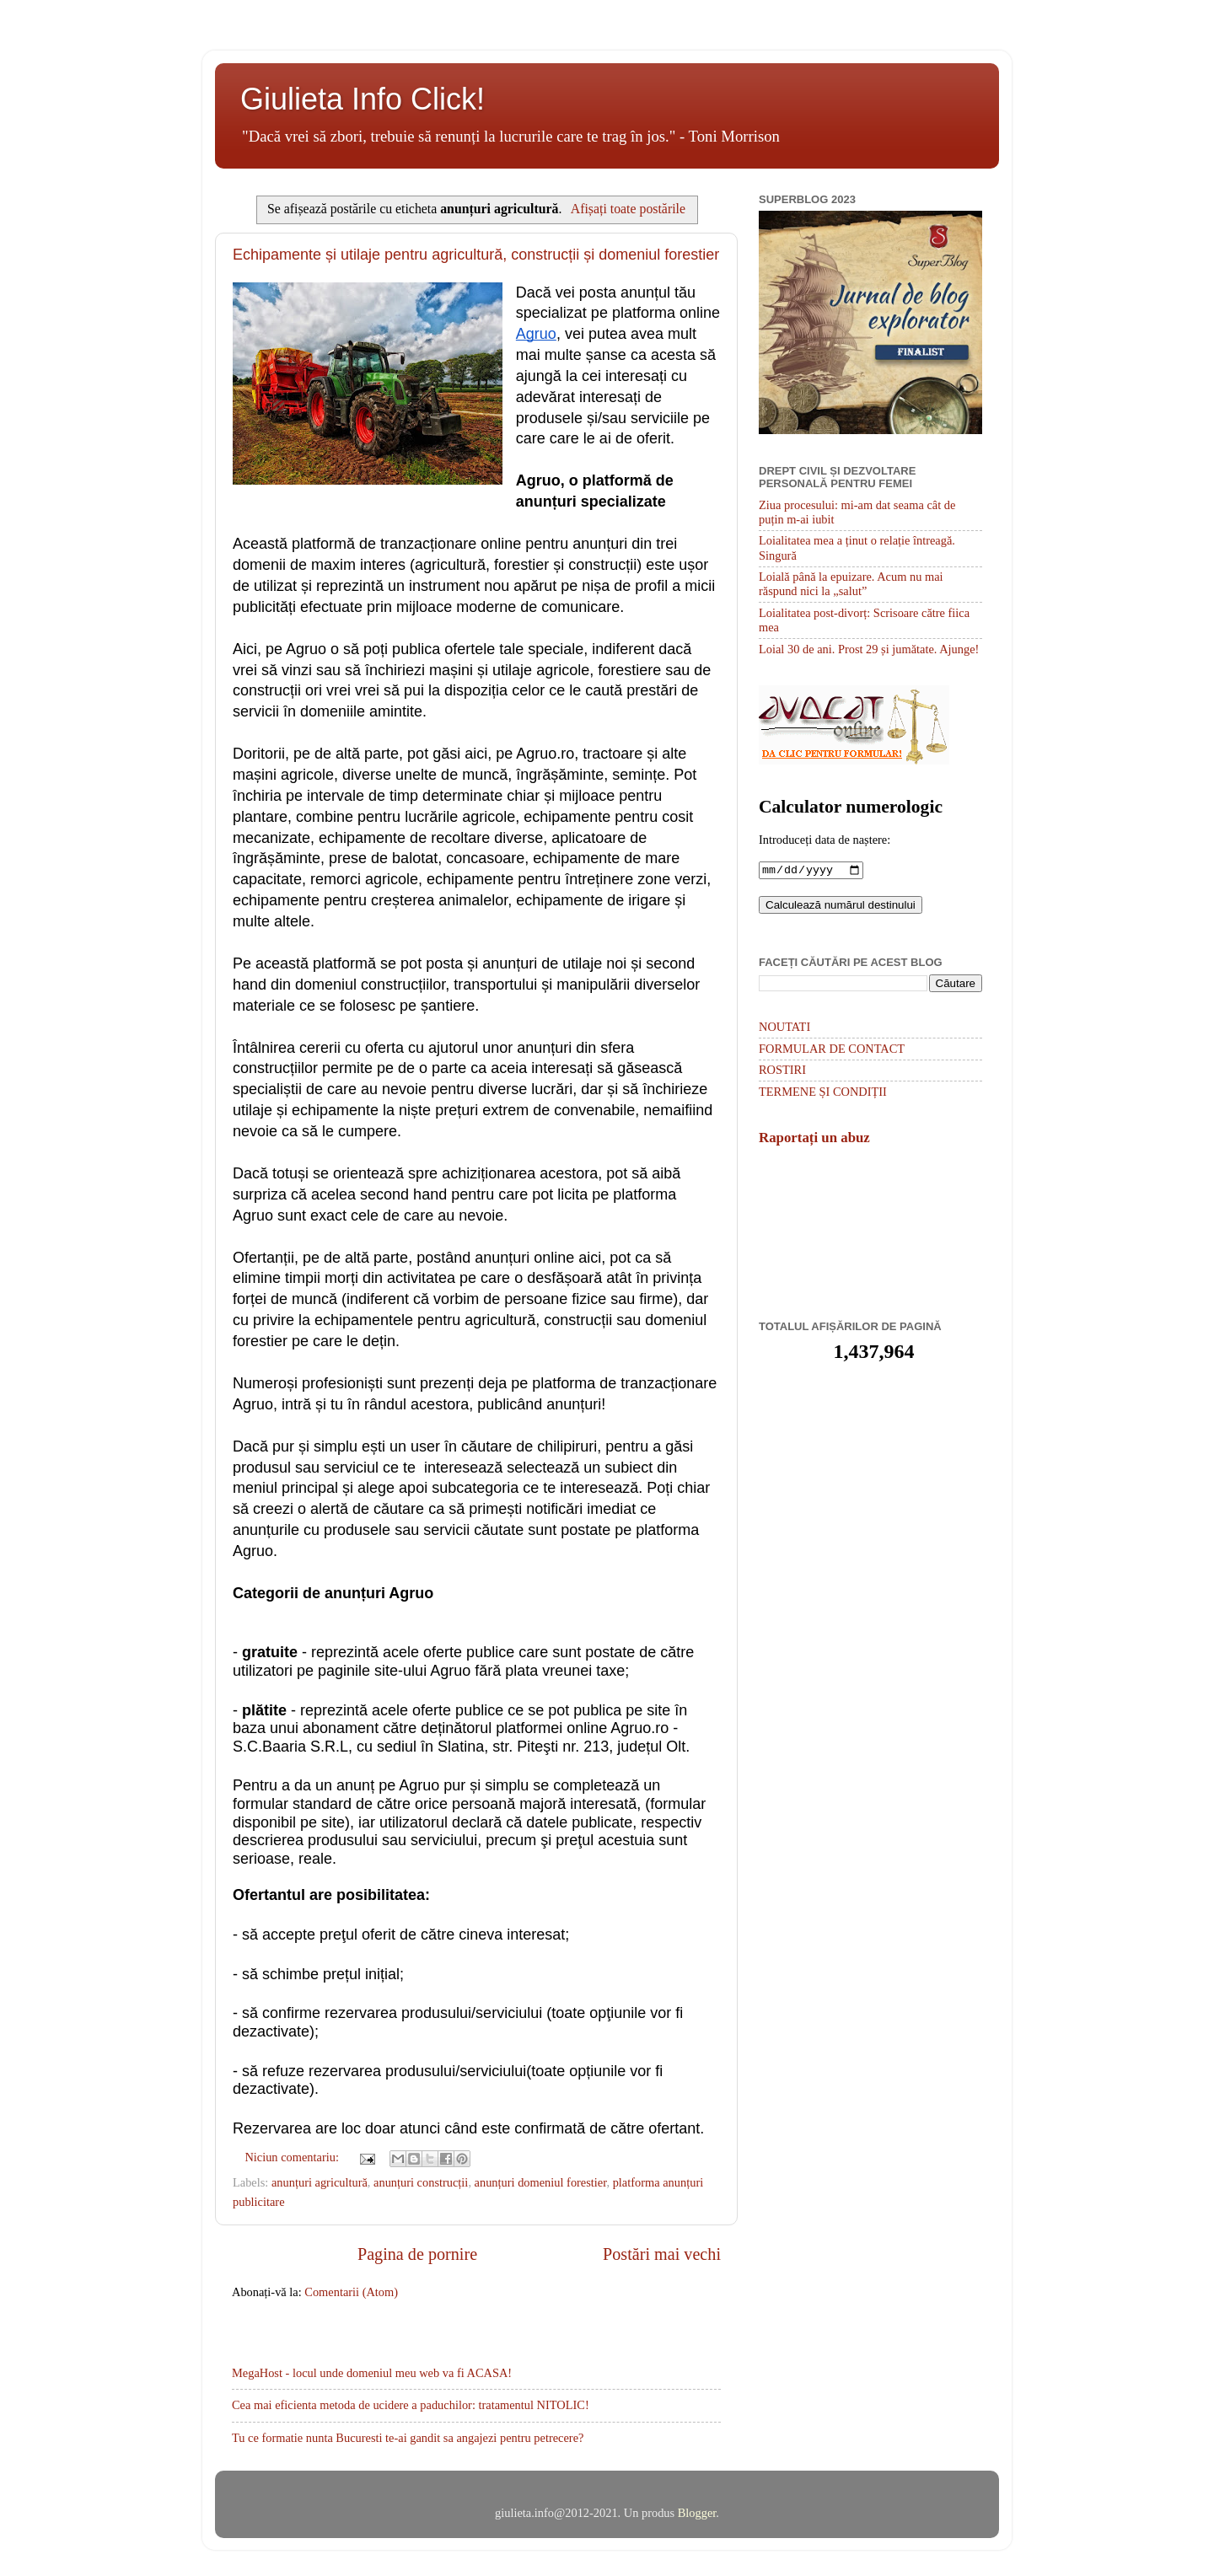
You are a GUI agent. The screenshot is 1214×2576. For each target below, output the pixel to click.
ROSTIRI (782, 1071)
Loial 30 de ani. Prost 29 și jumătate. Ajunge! (869, 649)
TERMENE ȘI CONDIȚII (823, 1093)
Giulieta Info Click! (362, 99)
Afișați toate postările (628, 208)
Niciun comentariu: (292, 2157)
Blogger (697, 2513)
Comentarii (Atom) (351, 2292)
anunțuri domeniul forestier (541, 2182)
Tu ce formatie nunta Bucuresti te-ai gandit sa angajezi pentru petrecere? (407, 2438)
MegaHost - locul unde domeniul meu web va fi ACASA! (372, 2373)
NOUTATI (784, 1028)
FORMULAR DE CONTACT (832, 1050)
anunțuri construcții (420, 2182)
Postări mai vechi (662, 2254)
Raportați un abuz (814, 1139)
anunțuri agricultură (319, 2182)
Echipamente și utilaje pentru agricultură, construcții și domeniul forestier (476, 254)
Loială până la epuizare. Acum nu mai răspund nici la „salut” (851, 584)
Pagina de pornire (417, 2254)
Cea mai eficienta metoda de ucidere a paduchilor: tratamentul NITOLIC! (410, 2405)
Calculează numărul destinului (840, 906)
